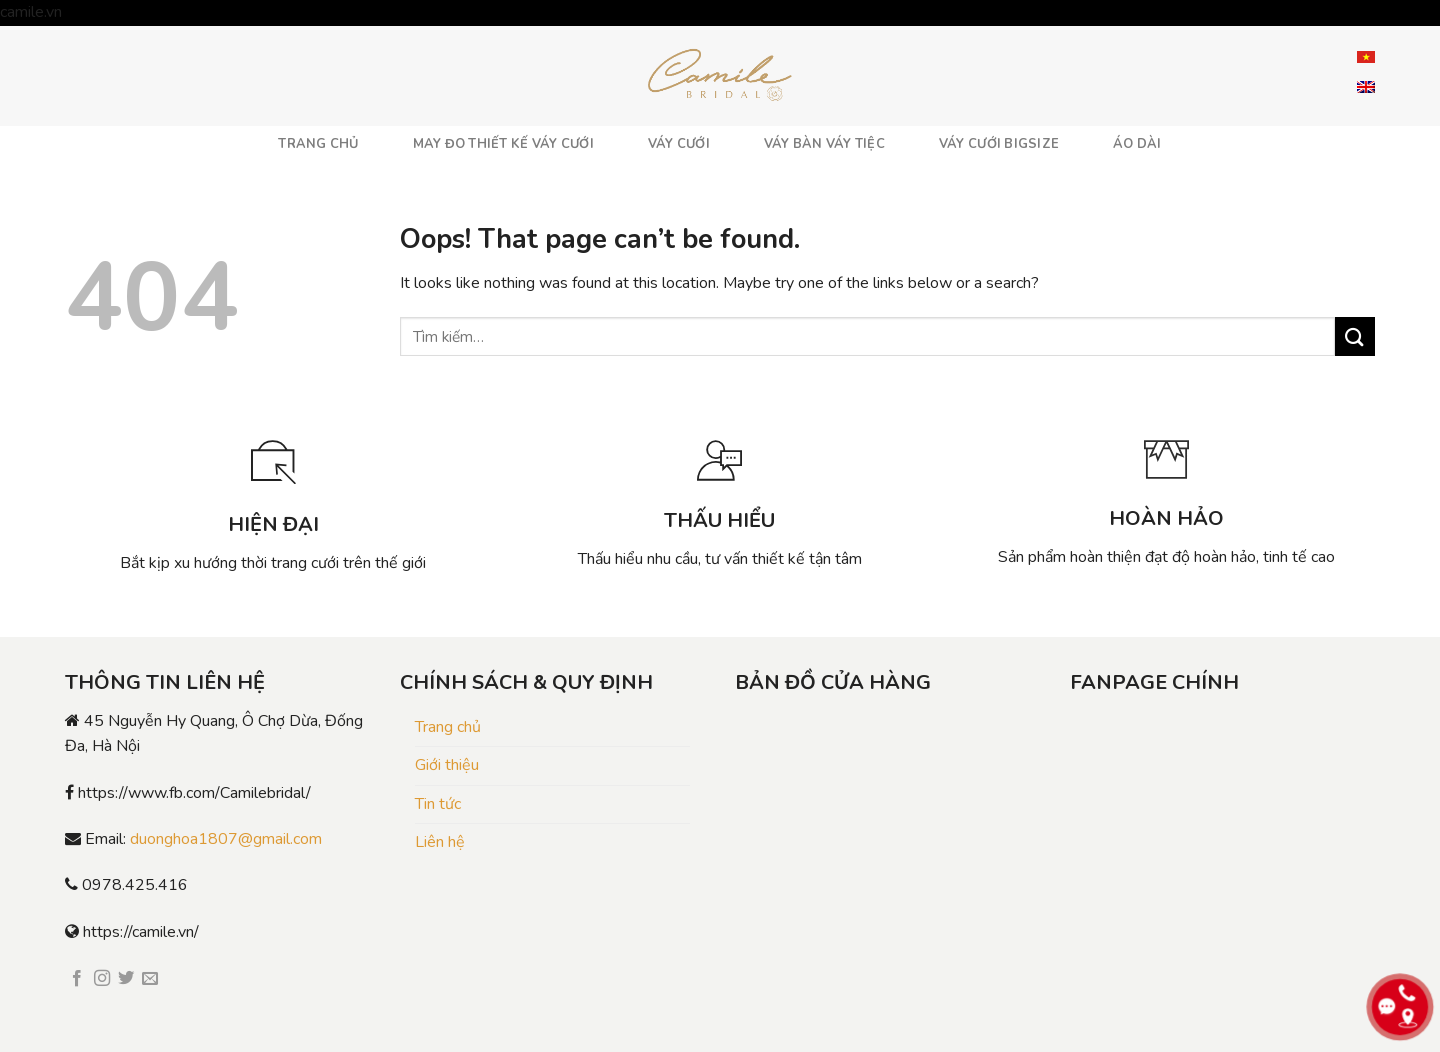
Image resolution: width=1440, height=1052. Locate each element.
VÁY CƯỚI (679, 144)
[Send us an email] (150, 979)
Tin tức (438, 804)
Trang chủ (448, 727)
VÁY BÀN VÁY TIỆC (824, 144)
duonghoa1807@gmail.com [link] (226, 839)
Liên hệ (440, 842)
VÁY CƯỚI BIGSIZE (999, 144)
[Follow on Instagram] (102, 979)
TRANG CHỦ (318, 144)
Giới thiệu (447, 765)
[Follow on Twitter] (126, 979)
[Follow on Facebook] (77, 979)
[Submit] (1355, 336)
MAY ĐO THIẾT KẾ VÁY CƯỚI (503, 144)
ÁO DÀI (1137, 144)
